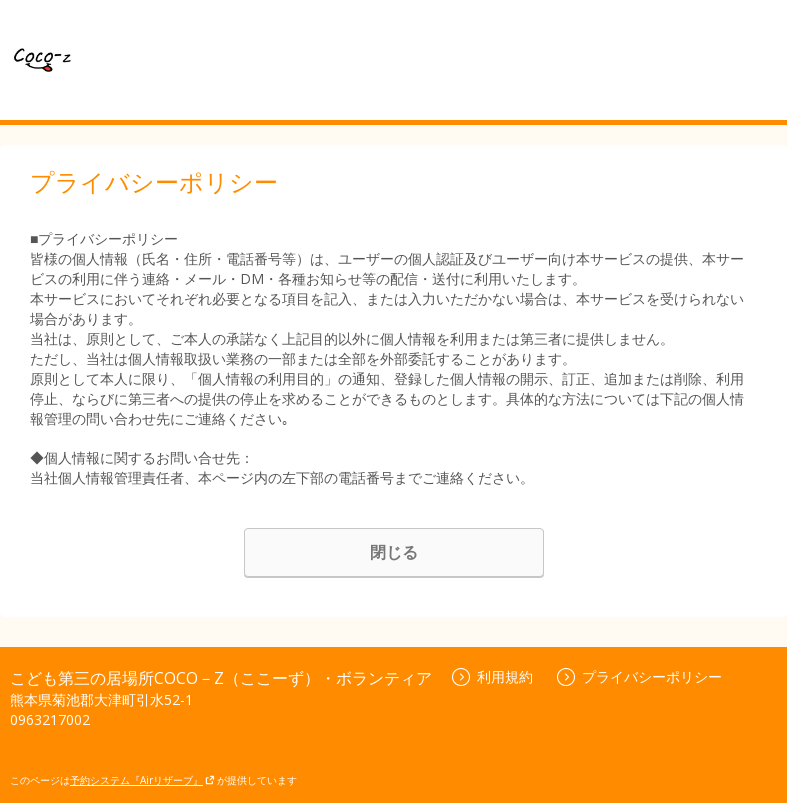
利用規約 (492, 676)
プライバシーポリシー (639, 676)
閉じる (394, 552)
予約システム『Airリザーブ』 (142, 780)
